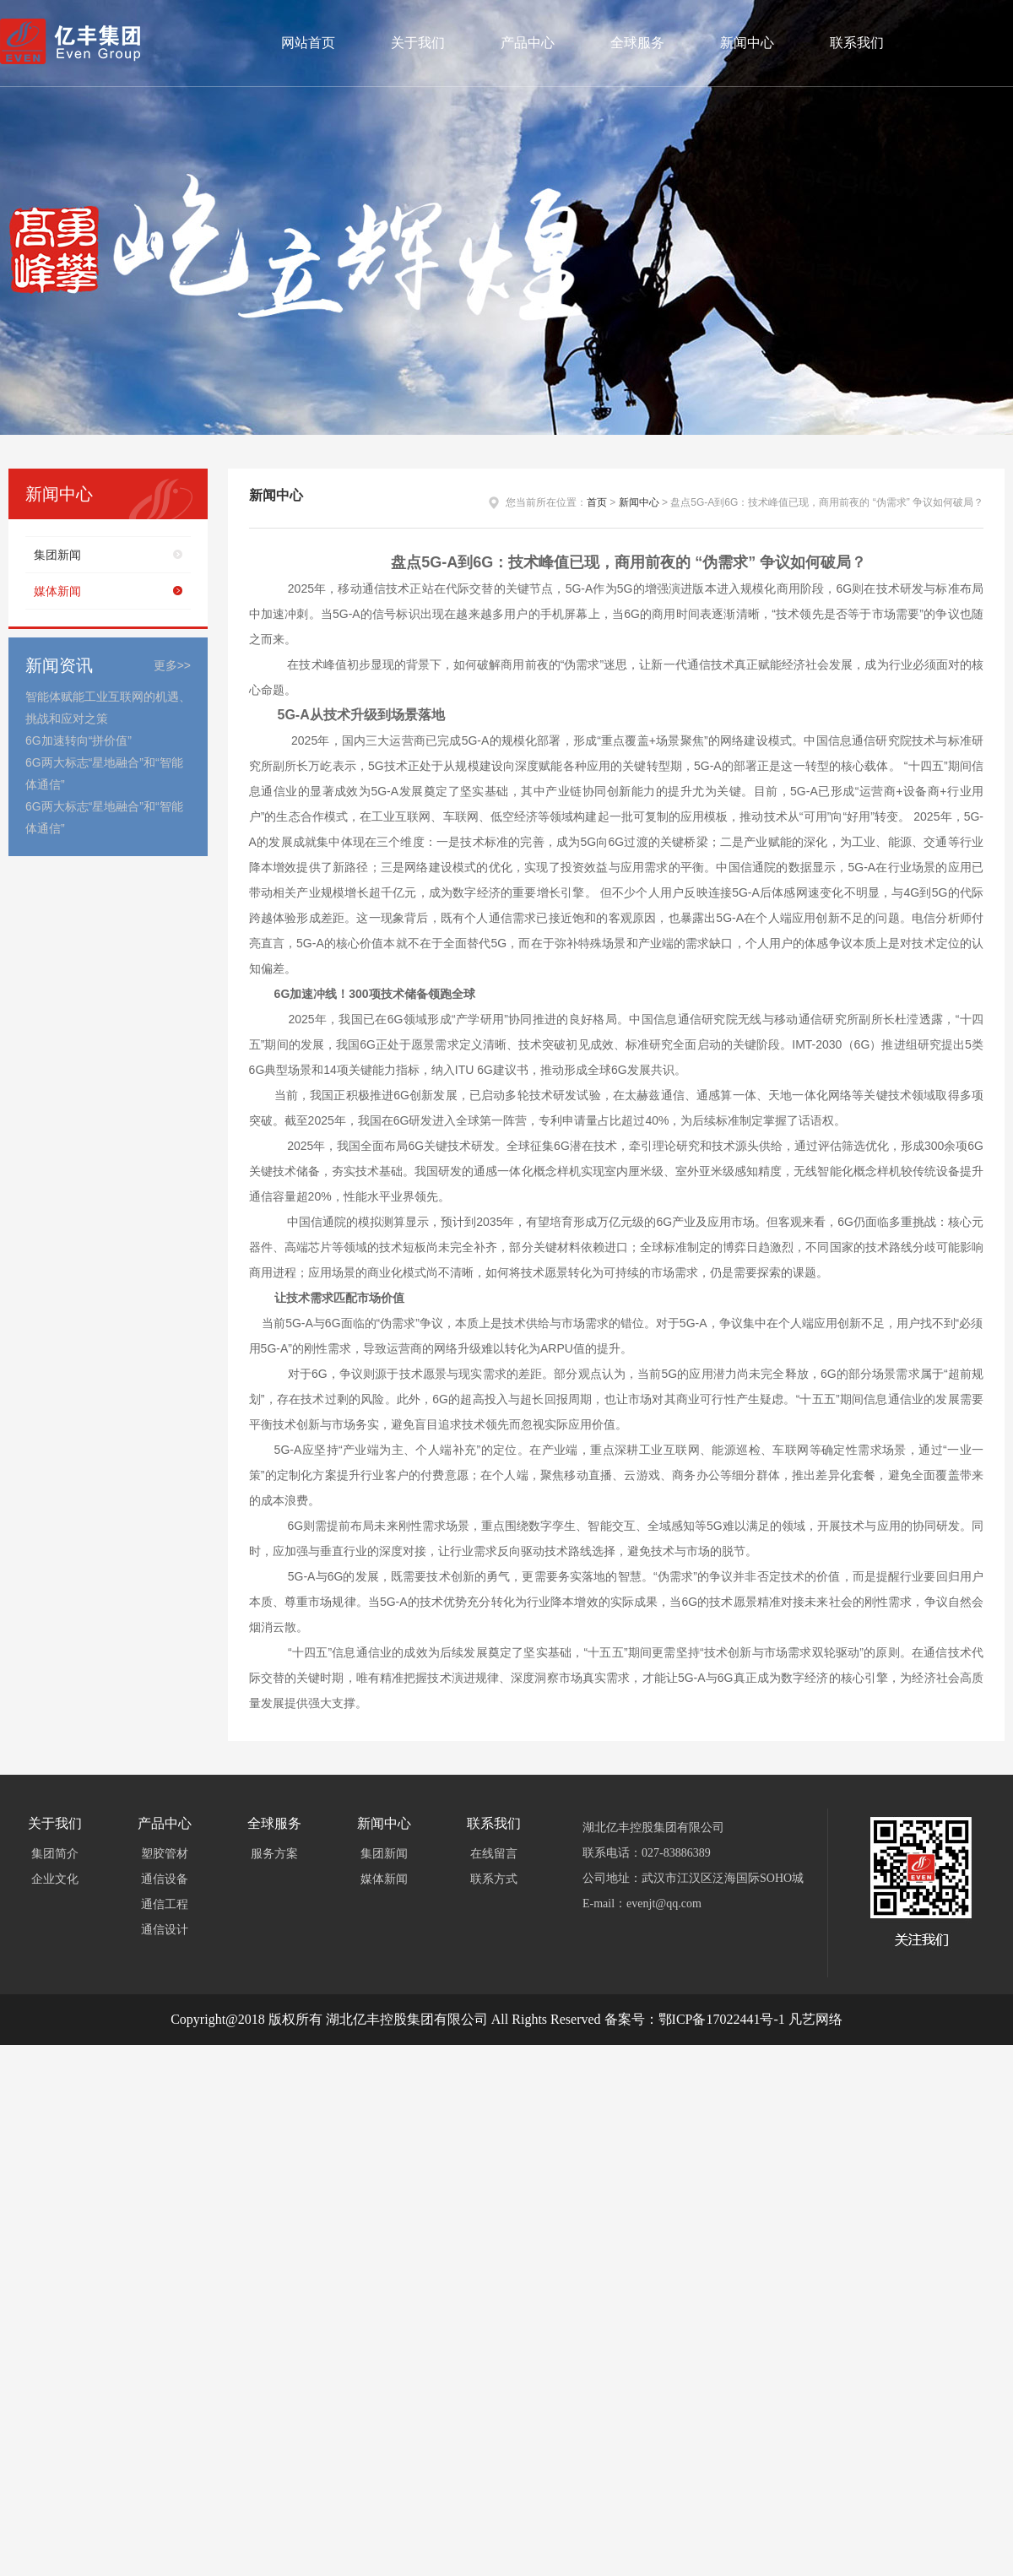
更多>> (172, 665)
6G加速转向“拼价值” (78, 740)
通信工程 (164, 1904)
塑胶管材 (164, 1853)
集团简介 (55, 1853)
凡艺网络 (815, 2019)
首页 (597, 502)
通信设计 (164, 1929)
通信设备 (164, 1879)
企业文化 (55, 1879)
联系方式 (493, 1879)
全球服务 (637, 42)
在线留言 (493, 1853)
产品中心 (528, 42)
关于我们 (418, 42)
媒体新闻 (57, 591)
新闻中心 (747, 42)
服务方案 (274, 1853)
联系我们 (857, 42)
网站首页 (308, 42)
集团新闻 (57, 554)
